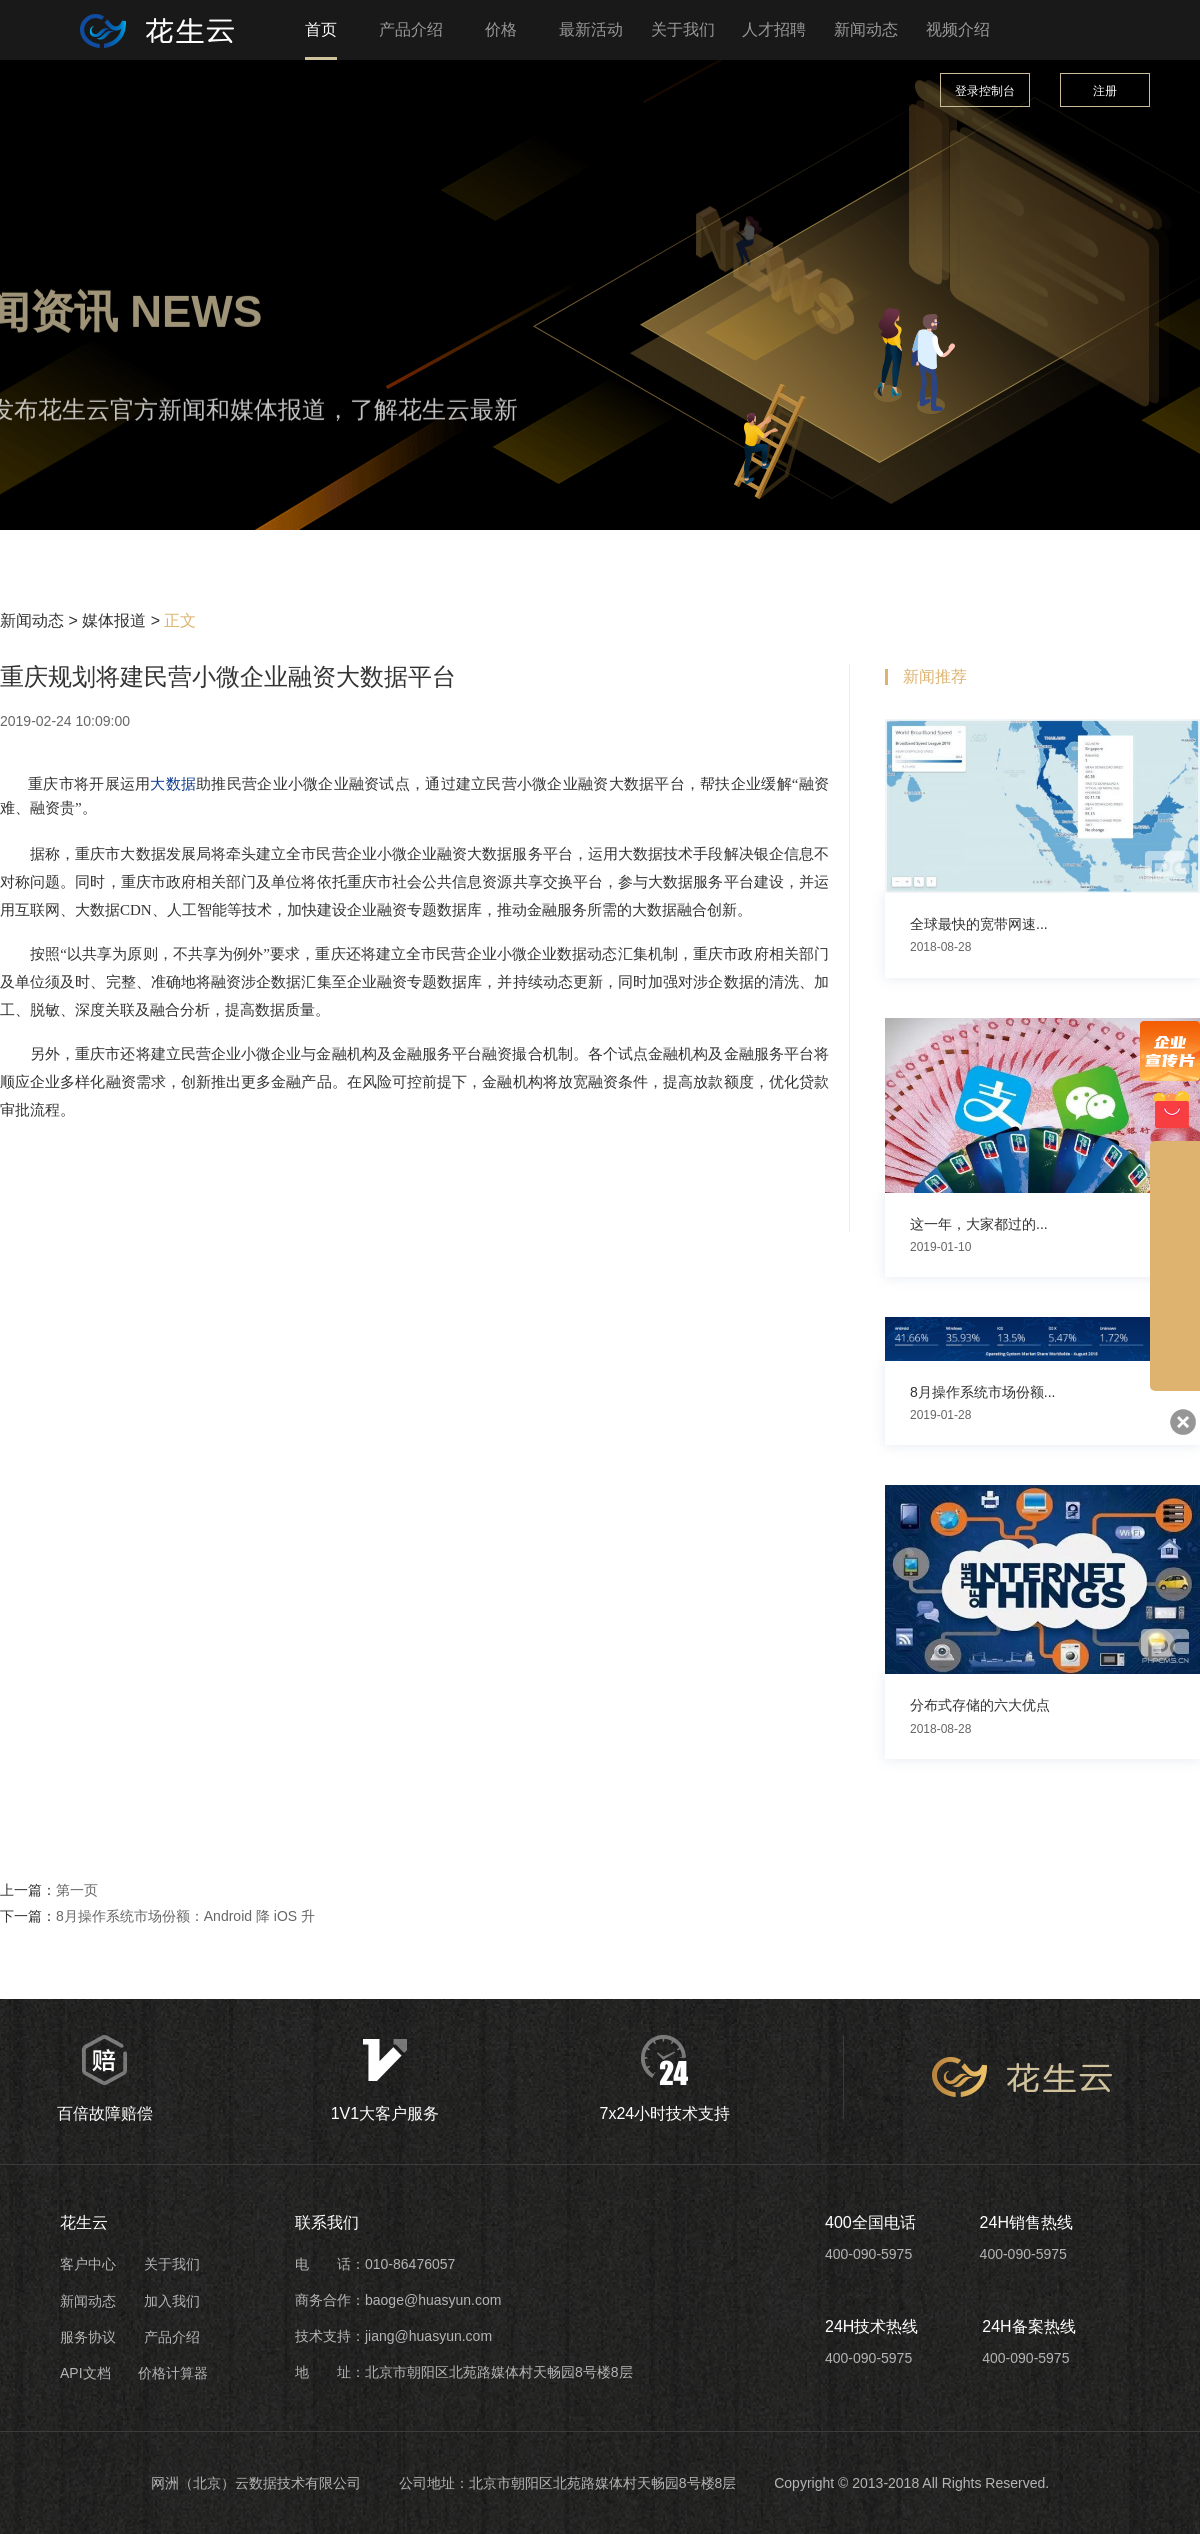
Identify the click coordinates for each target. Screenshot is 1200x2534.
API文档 (85, 2373)
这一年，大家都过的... (979, 1224)
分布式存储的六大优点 (980, 1705)
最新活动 (591, 29)
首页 (321, 29)
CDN (136, 910)
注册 (1105, 91)
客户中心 (88, 2264)
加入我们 (172, 2301)
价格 (501, 29)
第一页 (77, 1890)
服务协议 (88, 2337)
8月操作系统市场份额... (982, 1392)
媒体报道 (114, 620)
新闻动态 (866, 29)
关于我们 (683, 29)
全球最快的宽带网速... (979, 924)
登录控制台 (985, 91)
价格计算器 (173, 2373)
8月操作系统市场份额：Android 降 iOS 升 (185, 1916)
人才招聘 (774, 29)
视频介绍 (958, 29)
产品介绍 (411, 29)
